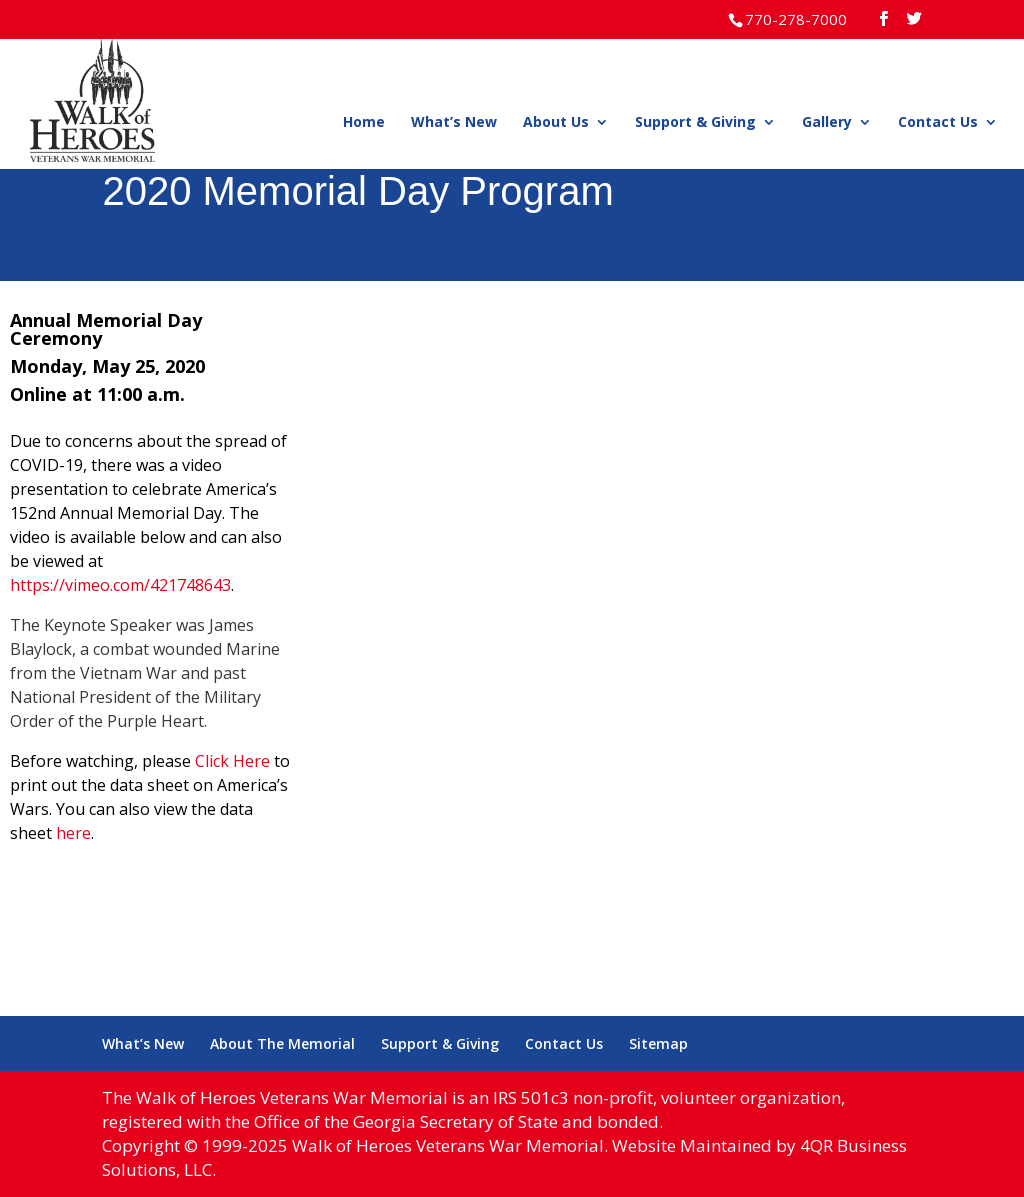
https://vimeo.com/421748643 (120, 585)
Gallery (827, 123)
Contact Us (938, 123)
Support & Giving (695, 123)
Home (364, 123)
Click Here (232, 761)
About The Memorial (282, 1043)
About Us (556, 123)
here (73, 833)
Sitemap (658, 1043)
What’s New (454, 123)
